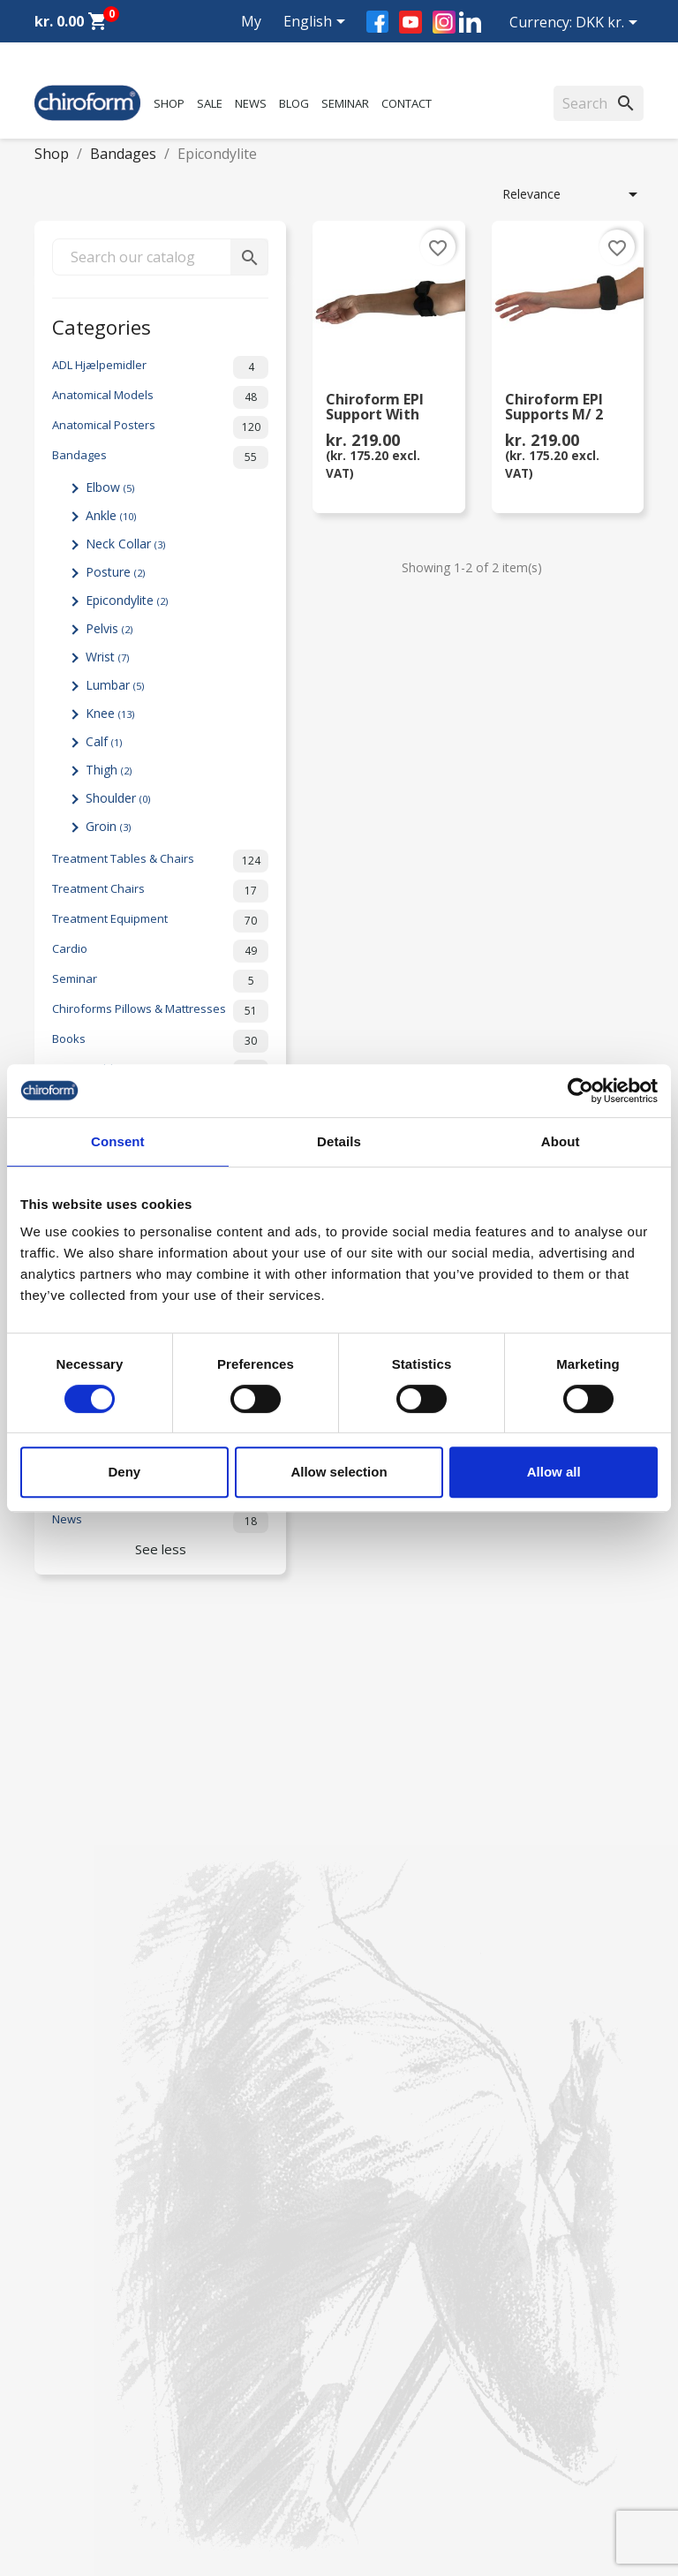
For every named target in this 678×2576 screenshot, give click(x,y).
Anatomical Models (160, 397)
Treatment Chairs (160, 891)
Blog (294, 103)
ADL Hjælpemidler (160, 367)
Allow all (554, 1471)
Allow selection (338, 1471)
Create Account (78, 2275)
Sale (209, 103)
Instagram (444, 22)
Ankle (111, 515)
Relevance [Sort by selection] (573, 194)
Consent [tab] (118, 1141)
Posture (115, 571)
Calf (104, 741)
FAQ (364, 2118)
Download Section (86, 2229)
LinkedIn (470, 22)
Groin (108, 826)
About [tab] (560, 1141)
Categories (101, 325)
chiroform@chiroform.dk (104, 2498)
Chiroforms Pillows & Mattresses (160, 1011)
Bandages (160, 457)
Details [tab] (339, 1141)
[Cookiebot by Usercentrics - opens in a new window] (580, 1090)
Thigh (109, 769)
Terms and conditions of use (434, 2229)
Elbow (110, 487)
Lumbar (115, 684)
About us (377, 2072)
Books (160, 1041)
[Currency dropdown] (610, 23)
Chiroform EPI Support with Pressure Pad (375, 408)
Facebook (377, 22)
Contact (406, 103)
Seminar (345, 103)
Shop (169, 103)
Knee (110, 713)
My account (235, 42)
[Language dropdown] (317, 23)
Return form (387, 2252)
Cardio (160, 951)
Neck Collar (125, 543)
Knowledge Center (86, 2206)
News (251, 103)
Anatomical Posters (160, 427)
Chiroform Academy (91, 2095)
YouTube (410, 22)
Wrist (107, 656)
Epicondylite (127, 600)
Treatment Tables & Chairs (160, 861)
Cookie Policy (390, 2275)
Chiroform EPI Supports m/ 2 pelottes (554, 408)
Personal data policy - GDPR (433, 2206)
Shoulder (118, 797)
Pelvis (109, 628)
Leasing (56, 2252)
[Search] (599, 103)
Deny (124, 1471)
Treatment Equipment (160, 921)
